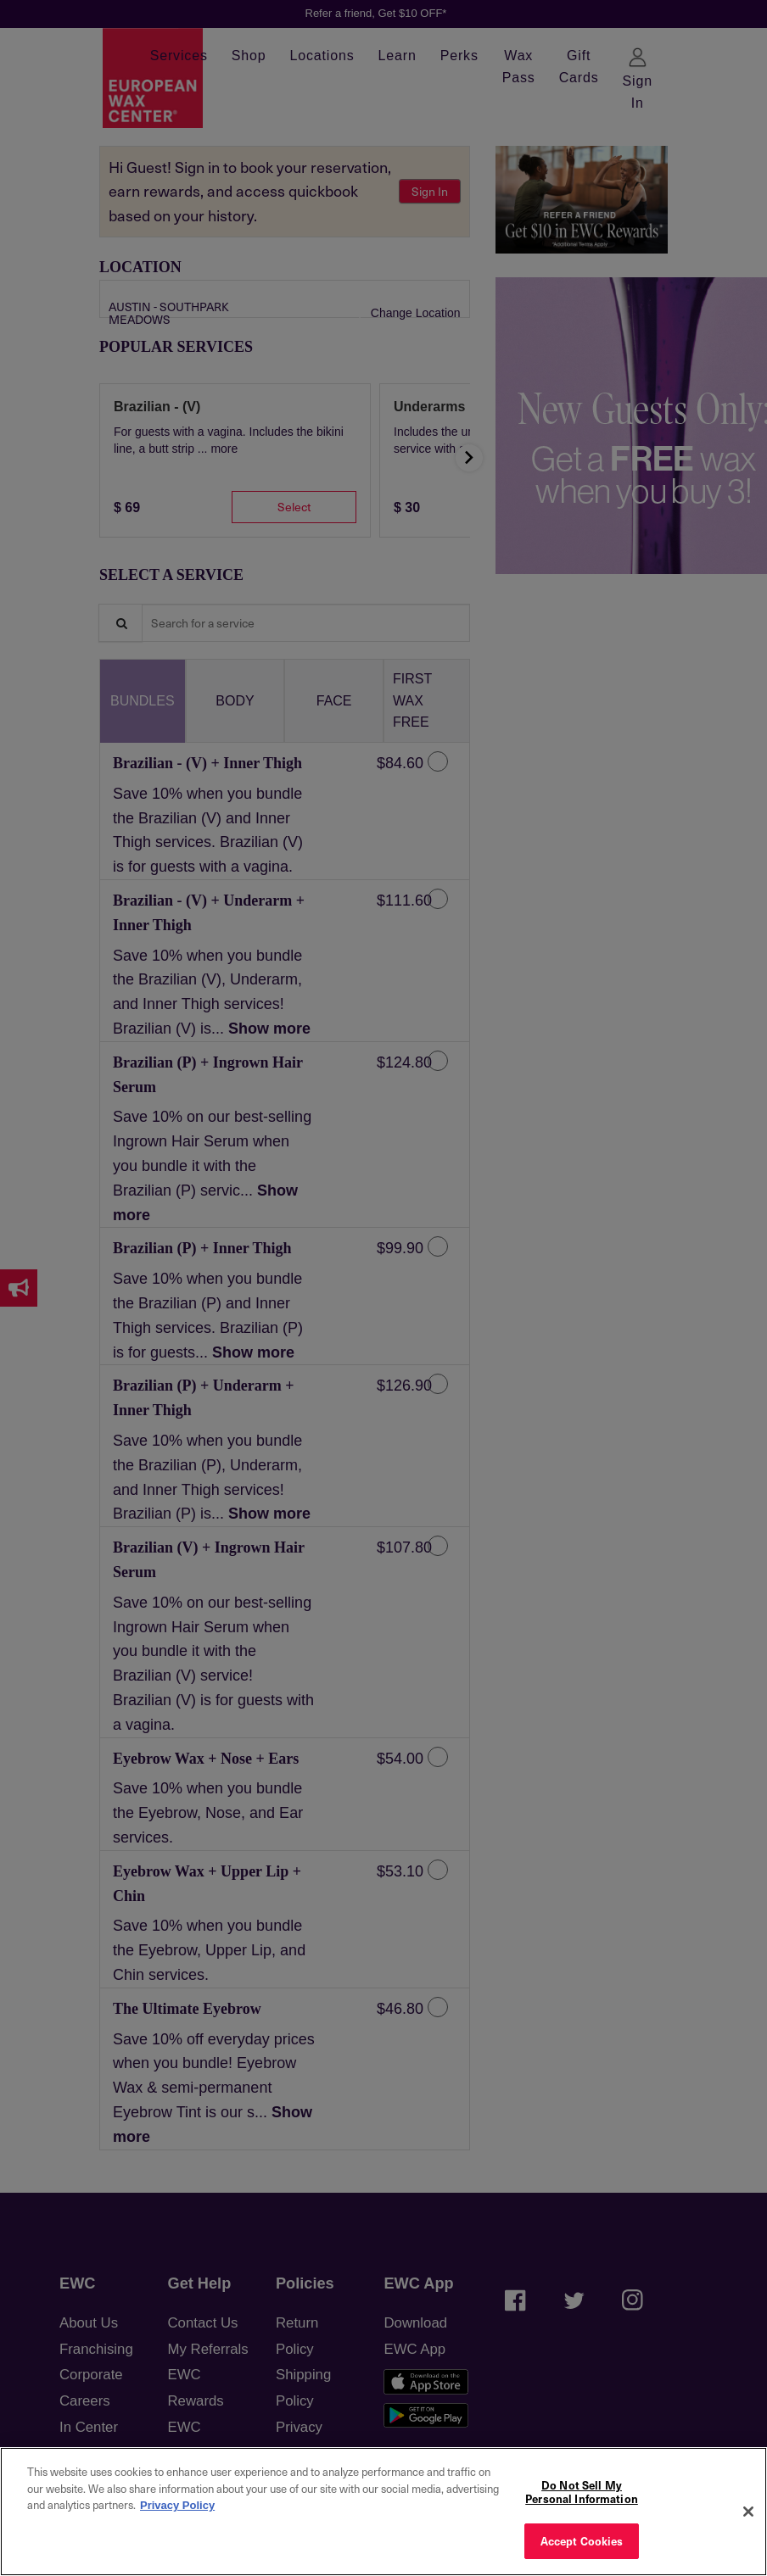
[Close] (748, 2511)
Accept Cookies (582, 2541)
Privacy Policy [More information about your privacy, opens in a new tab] (177, 2505)
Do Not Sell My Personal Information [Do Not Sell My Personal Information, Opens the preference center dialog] (581, 2491)
